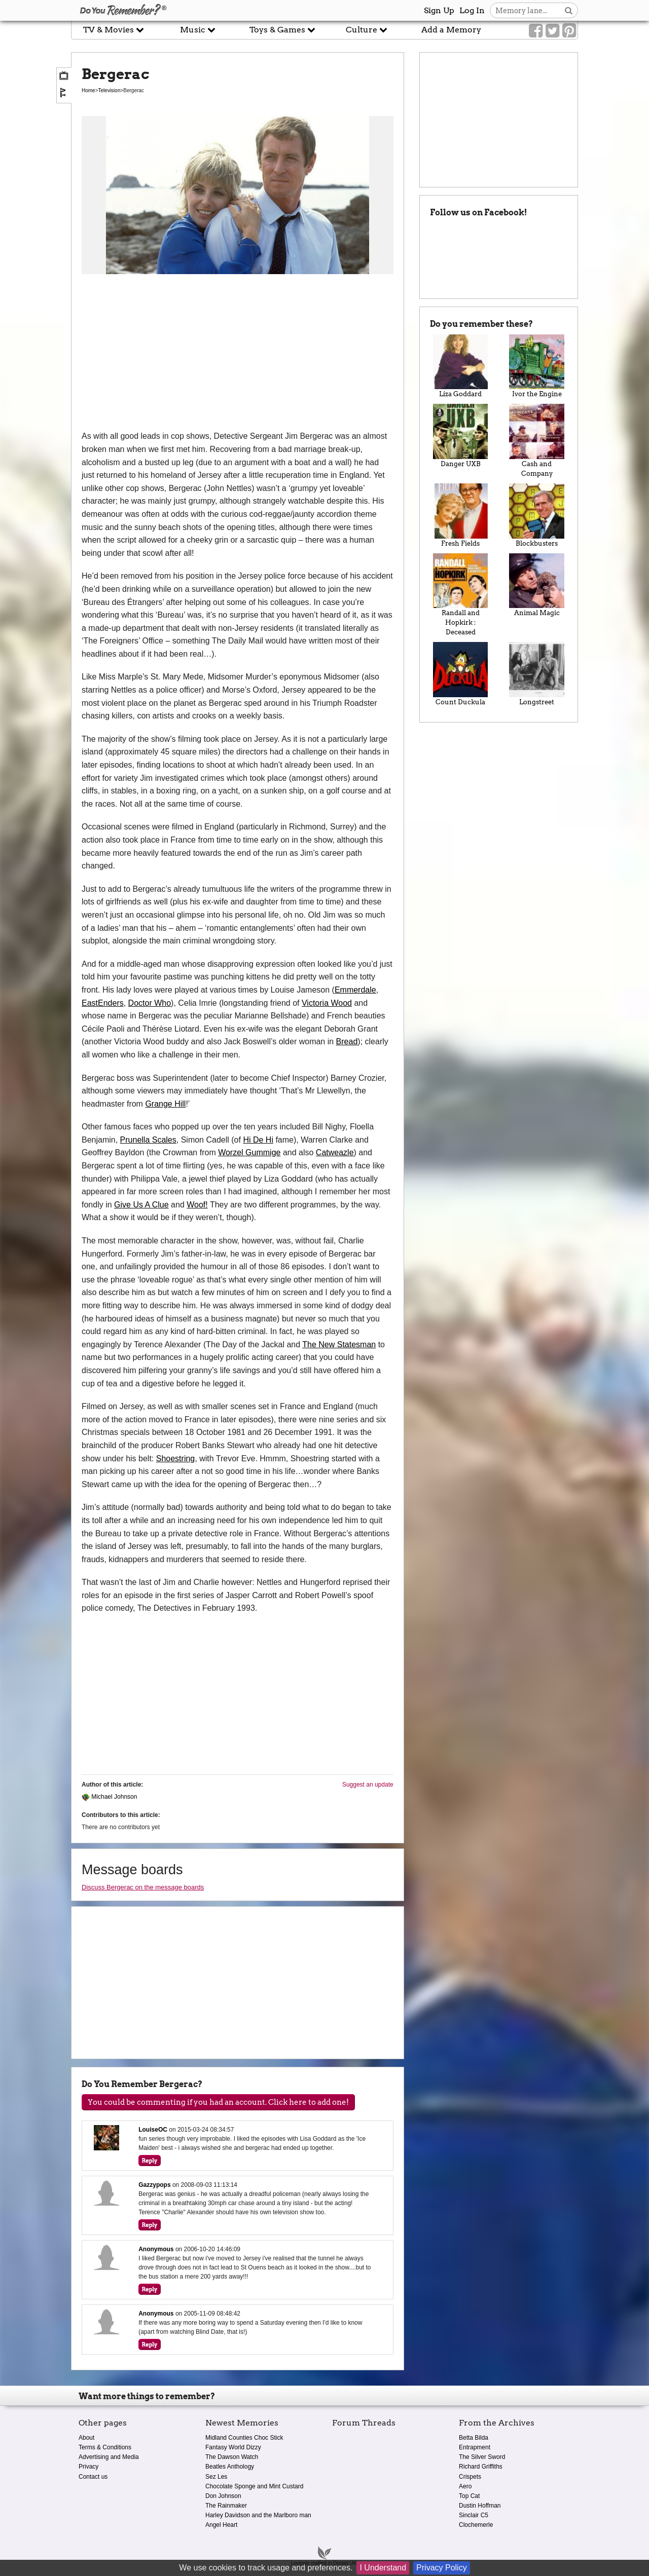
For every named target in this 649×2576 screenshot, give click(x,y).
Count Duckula (460, 674)
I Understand (382, 2567)
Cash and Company (536, 440)
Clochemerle (476, 2524)
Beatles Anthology (229, 2466)
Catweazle (335, 1152)
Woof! (197, 1204)
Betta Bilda (473, 2437)
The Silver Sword (482, 2456)
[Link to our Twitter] (552, 31)
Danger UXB (460, 436)
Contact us (93, 2476)
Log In (472, 10)
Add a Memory (451, 29)
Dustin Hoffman (479, 2505)
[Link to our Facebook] (536, 31)
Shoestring (175, 1458)
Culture (366, 29)
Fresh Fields (460, 515)
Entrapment (474, 2447)
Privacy (88, 2466)
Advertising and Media (109, 2456)
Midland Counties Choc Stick (244, 2437)
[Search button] (568, 10)
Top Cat (469, 2495)
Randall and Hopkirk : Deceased (460, 594)
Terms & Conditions (105, 2447)
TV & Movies (113, 29)
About (86, 2437)
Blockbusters (536, 515)
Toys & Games (282, 29)
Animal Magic (536, 585)
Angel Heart (221, 2524)
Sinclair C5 (473, 2515)
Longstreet (536, 674)
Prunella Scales (148, 1139)
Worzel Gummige (249, 1152)
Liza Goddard (460, 366)
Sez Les (216, 2476)
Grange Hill (165, 1104)
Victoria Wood (327, 1003)
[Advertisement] (237, 354)
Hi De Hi (258, 1139)
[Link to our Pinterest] (569, 31)
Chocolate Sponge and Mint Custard (254, 2486)
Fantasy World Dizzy (233, 2447)
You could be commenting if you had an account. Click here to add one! (218, 2102)
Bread (347, 1041)
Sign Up (439, 10)
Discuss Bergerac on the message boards (143, 1887)
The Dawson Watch (231, 2456)
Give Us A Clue (141, 1204)
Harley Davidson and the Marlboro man (258, 2515)
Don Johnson (223, 2495)
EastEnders (103, 1003)
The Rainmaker (226, 2505)
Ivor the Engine (536, 366)
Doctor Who (149, 1003)
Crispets (470, 2476)
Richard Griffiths (480, 2466)
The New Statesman (339, 1344)
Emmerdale (355, 990)
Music (197, 29)
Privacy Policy (441, 2567)
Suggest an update (367, 1784)
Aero (465, 2486)
